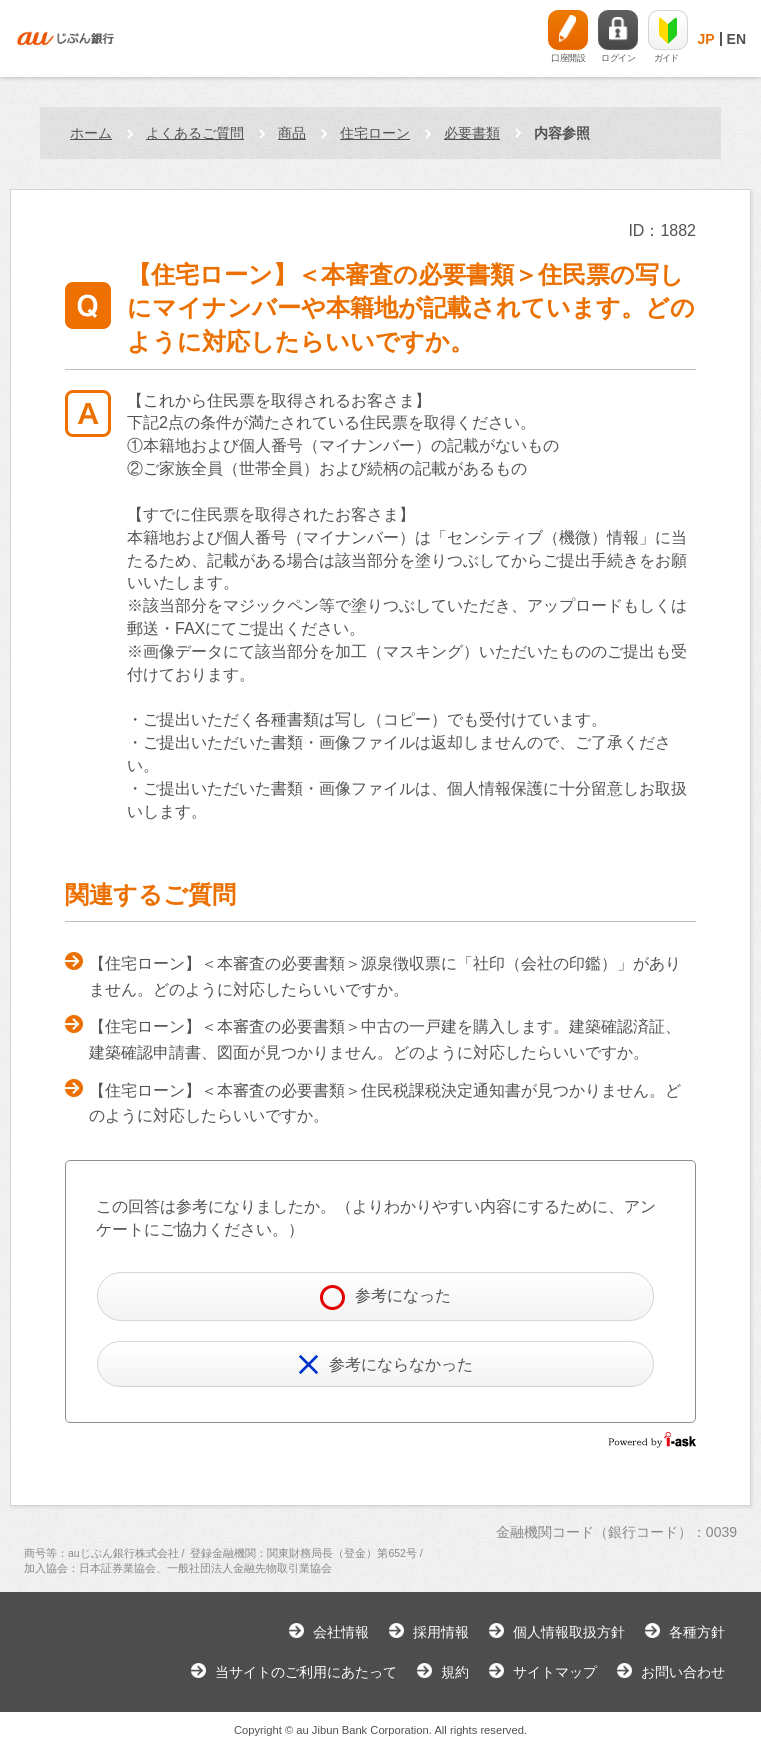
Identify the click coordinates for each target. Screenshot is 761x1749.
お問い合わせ (683, 1672)
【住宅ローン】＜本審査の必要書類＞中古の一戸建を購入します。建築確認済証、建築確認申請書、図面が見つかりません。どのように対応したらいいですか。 (385, 1039)
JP (705, 39)
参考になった (385, 1297)
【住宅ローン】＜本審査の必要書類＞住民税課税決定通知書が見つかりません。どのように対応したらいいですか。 (385, 1103)
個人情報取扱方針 (569, 1632)
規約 (455, 1672)
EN (736, 39)
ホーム (91, 133)
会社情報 (341, 1632)
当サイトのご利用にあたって (306, 1672)
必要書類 (472, 133)
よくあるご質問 (195, 133)
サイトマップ (555, 1672)
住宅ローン (375, 133)
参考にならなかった (385, 1364)
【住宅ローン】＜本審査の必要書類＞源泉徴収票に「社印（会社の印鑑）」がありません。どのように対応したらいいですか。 (385, 976)
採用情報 (441, 1632)
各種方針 (697, 1632)
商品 (292, 133)
